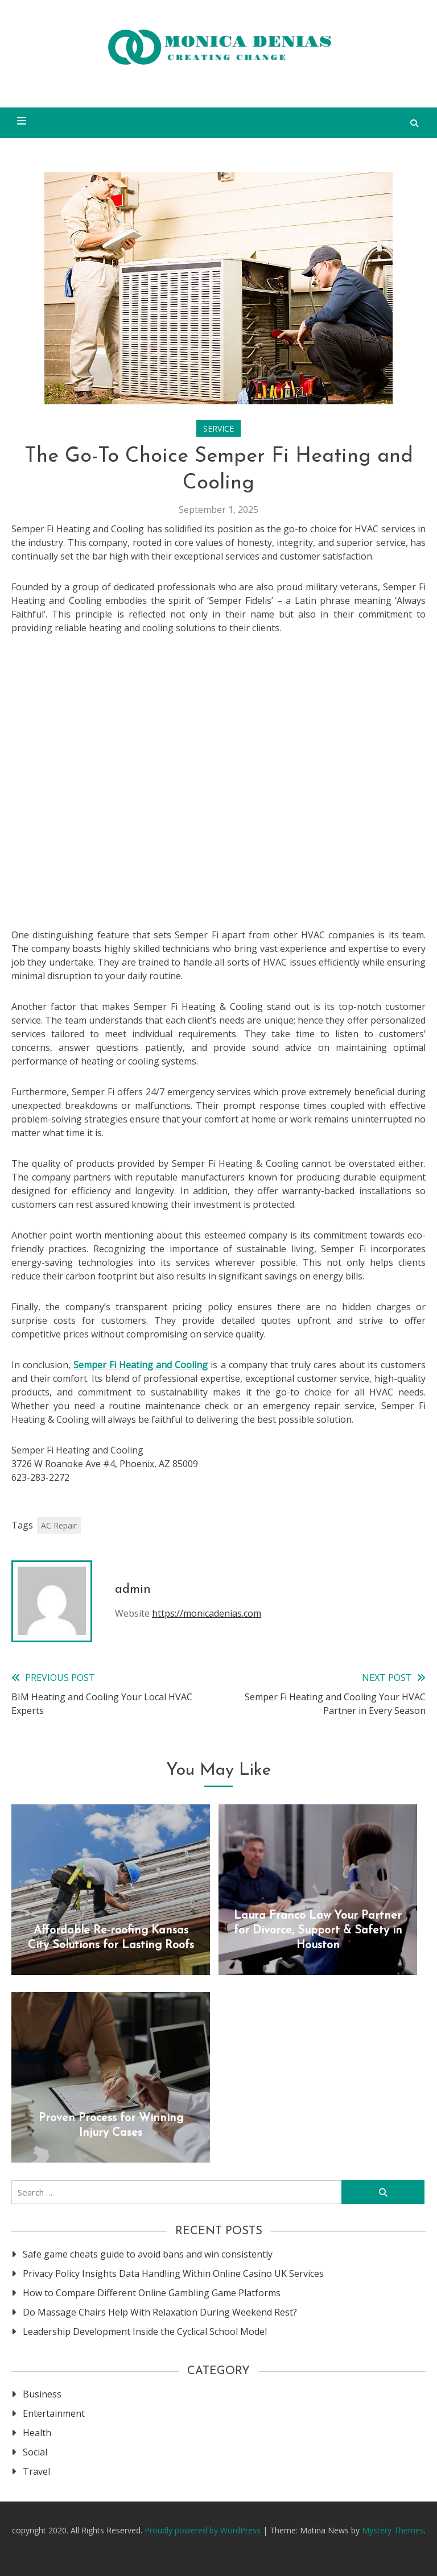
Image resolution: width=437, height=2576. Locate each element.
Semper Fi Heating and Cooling (140, 1365)
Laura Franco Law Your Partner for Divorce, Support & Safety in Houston (318, 1930)
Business (42, 2394)
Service (218, 428)
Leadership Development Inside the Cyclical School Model (145, 2331)
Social (35, 2452)
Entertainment (54, 2413)
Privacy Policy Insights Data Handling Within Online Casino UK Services (173, 2273)
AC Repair (59, 1525)
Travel (36, 2471)
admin (133, 1589)
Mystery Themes (393, 2530)
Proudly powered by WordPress (204, 2530)
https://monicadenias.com (206, 1613)
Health (37, 2432)
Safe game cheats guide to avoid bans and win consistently (148, 2254)
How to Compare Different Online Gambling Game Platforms (152, 2293)
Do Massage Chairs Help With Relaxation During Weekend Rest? (160, 2312)
